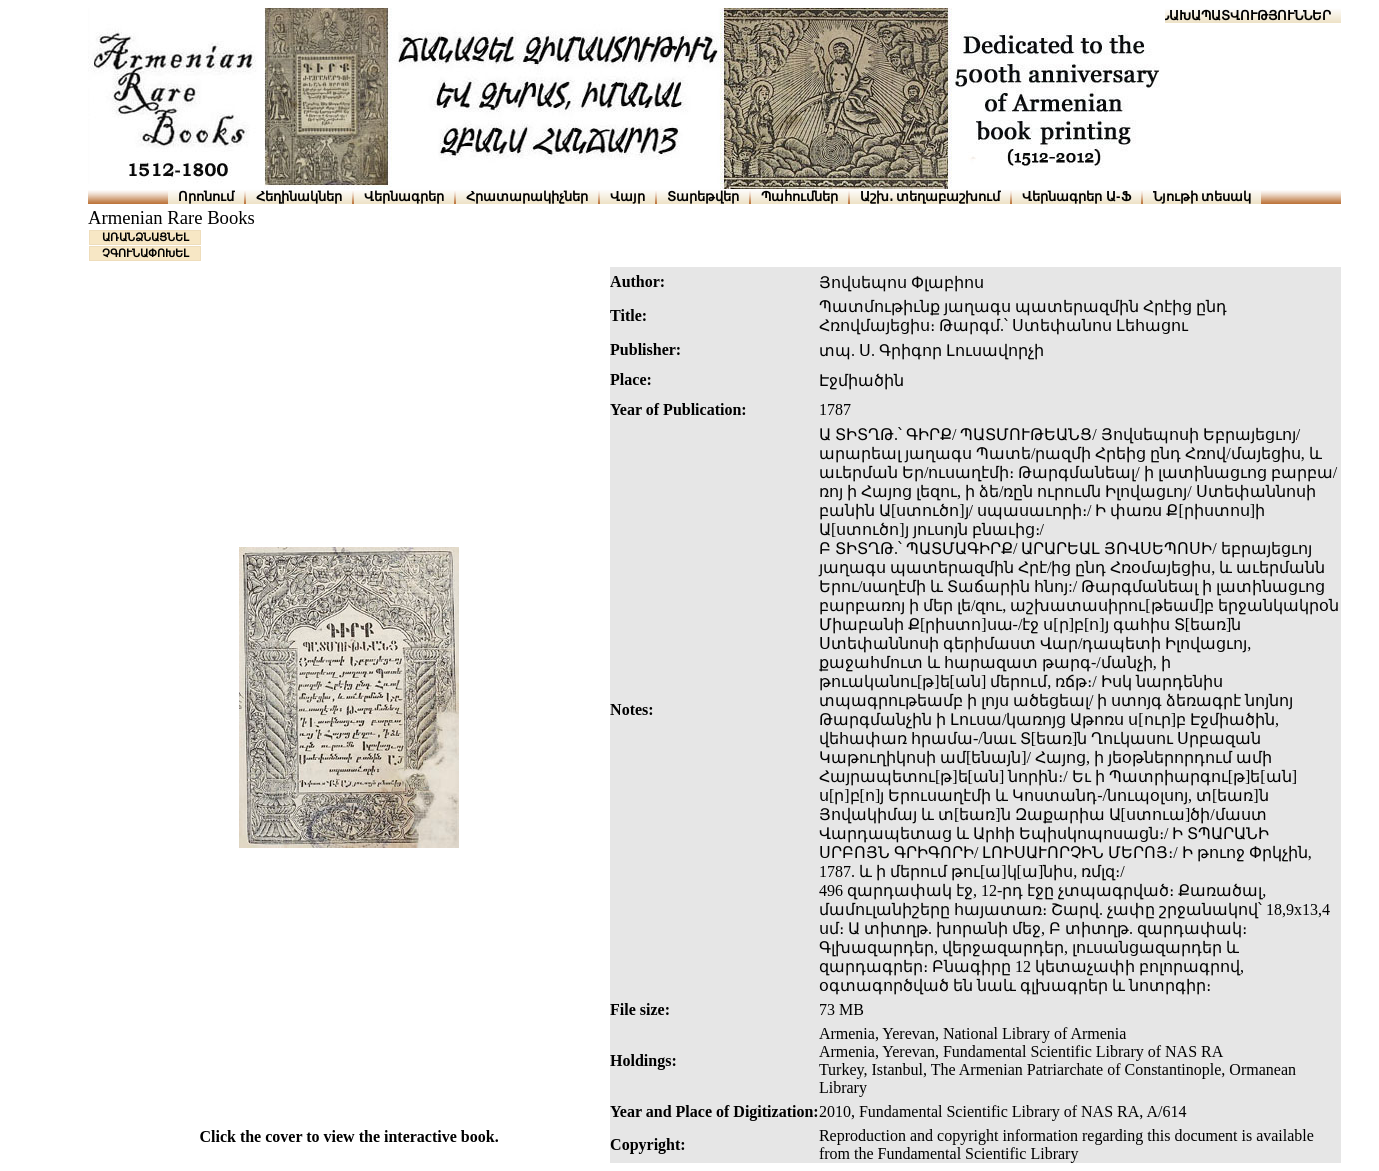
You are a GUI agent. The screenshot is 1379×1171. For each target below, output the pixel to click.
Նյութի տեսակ (1202, 196)
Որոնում (206, 196)
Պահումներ (799, 196)
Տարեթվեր (703, 196)
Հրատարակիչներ (527, 196)
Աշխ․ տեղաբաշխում (930, 196)
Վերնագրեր (404, 196)
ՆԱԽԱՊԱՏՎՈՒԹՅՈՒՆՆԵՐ (1245, 15)
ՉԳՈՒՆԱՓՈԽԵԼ (145, 253)
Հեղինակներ (299, 196)
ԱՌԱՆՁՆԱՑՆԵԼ (145, 237)
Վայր (627, 196)
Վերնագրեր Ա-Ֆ (1076, 196)
